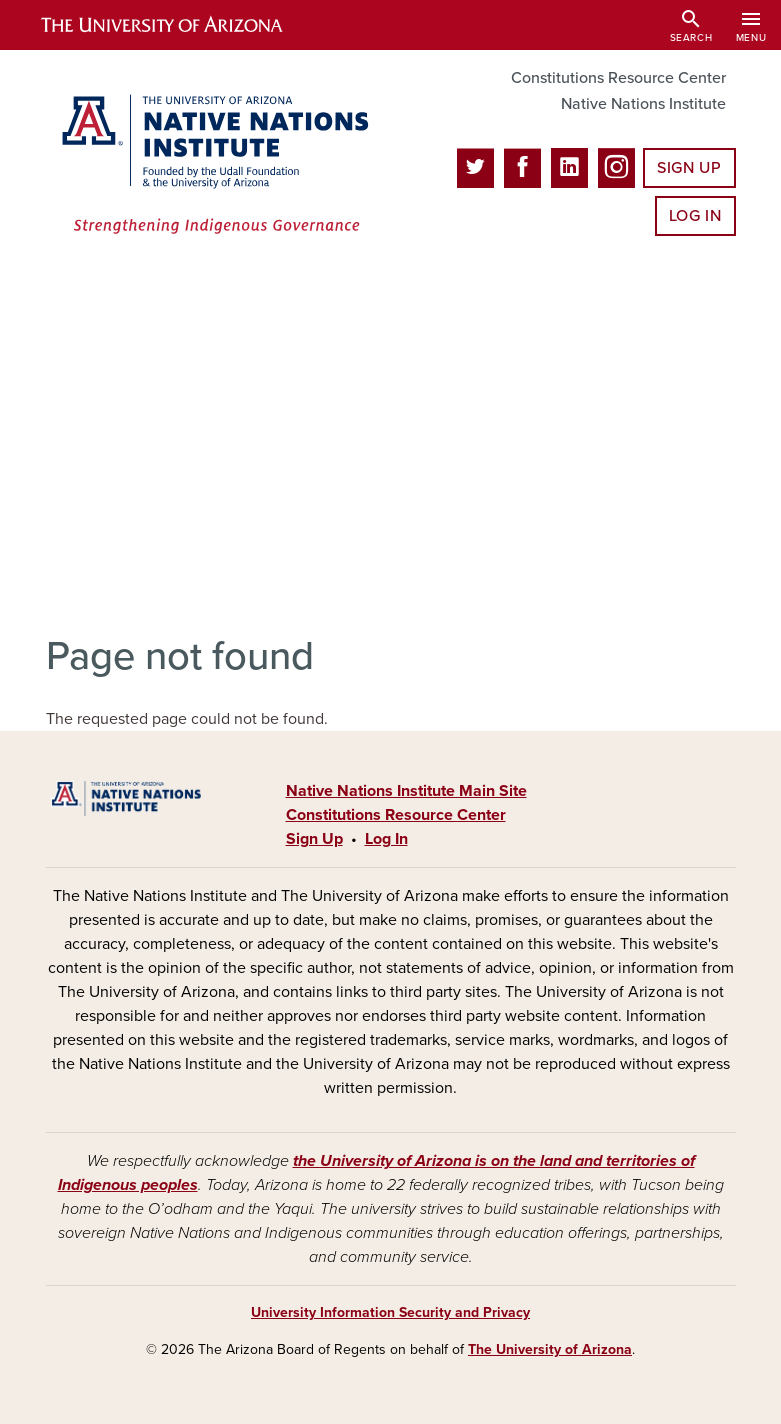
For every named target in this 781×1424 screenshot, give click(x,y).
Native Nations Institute (643, 104)
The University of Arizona (550, 1349)
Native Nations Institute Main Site (406, 791)
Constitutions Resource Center (618, 78)
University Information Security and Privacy (390, 1312)
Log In (695, 216)
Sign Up (689, 168)
